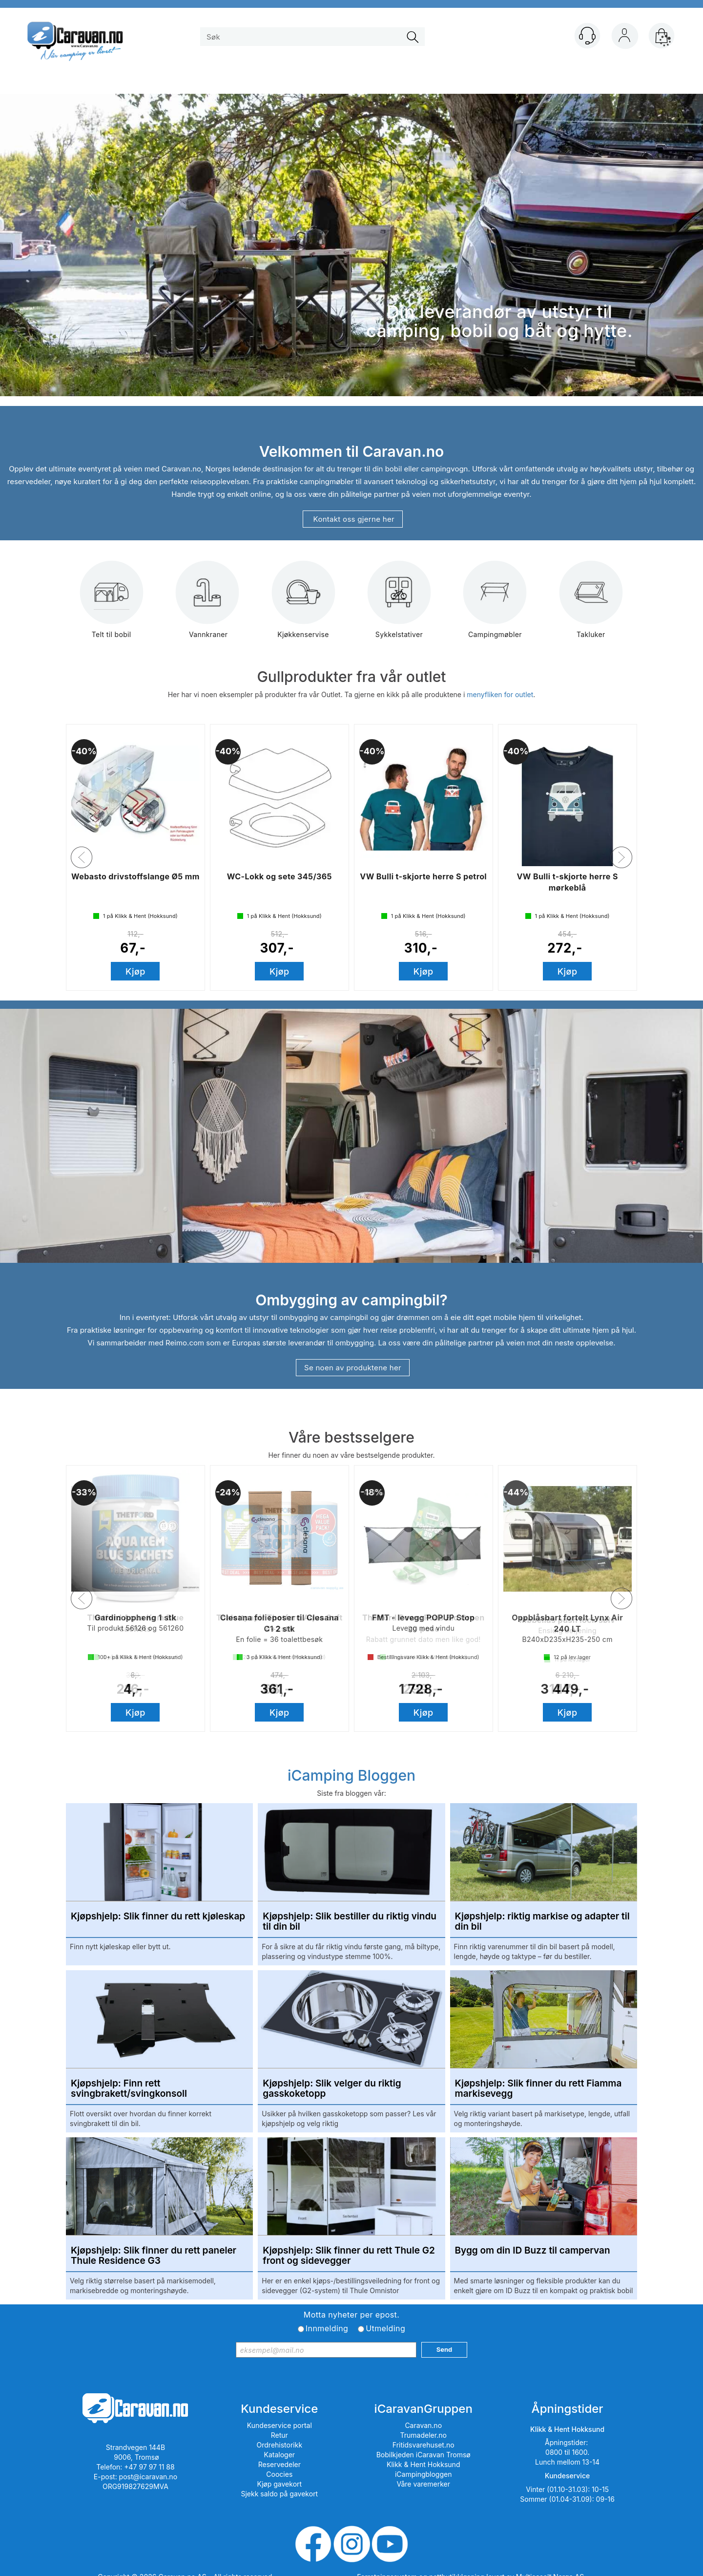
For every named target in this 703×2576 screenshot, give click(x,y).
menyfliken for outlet (500, 694)
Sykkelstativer (399, 607)
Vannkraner (207, 607)
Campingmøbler (495, 607)
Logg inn (624, 37)
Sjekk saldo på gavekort (279, 2494)
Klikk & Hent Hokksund (423, 2464)
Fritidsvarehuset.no (424, 2445)
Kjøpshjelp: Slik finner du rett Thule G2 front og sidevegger (348, 2256)
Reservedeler (279, 2464)
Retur (279, 2435)
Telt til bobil (111, 607)
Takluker (591, 607)
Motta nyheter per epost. (351, 2315)
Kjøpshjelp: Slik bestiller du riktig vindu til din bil (349, 1922)
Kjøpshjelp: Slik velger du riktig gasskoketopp (332, 2089)
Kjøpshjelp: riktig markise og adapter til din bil (542, 1922)
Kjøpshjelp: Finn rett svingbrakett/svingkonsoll (129, 2089)
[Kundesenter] (587, 35)
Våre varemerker (423, 2484)
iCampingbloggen (423, 2474)
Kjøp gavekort (279, 2484)
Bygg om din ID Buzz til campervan (532, 2251)
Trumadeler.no (423, 2435)
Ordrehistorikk (280, 2445)
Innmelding (327, 2328)
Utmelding (385, 2328)
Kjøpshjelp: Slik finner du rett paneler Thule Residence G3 (153, 2256)
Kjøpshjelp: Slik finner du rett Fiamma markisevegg (538, 2089)
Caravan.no (423, 2425)
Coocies (279, 2474)
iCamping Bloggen (351, 1775)
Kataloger (279, 2454)
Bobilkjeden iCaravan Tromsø (423, 2454)
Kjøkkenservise (303, 607)
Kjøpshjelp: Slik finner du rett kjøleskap (158, 1917)
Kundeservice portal (279, 2425)
